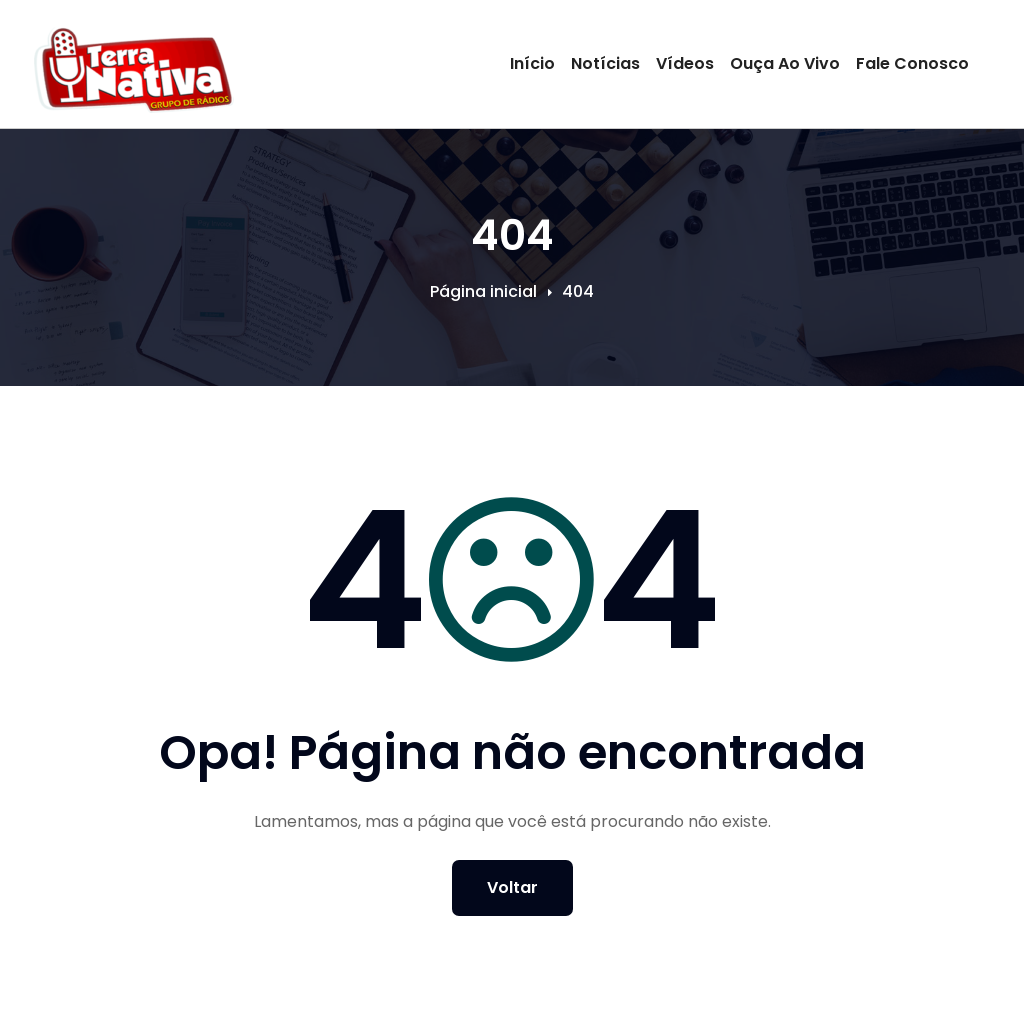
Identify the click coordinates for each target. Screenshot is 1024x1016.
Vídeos (685, 63)
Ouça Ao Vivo (785, 63)
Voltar (512, 887)
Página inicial (483, 291)
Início (532, 63)
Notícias (605, 63)
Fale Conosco (912, 63)
